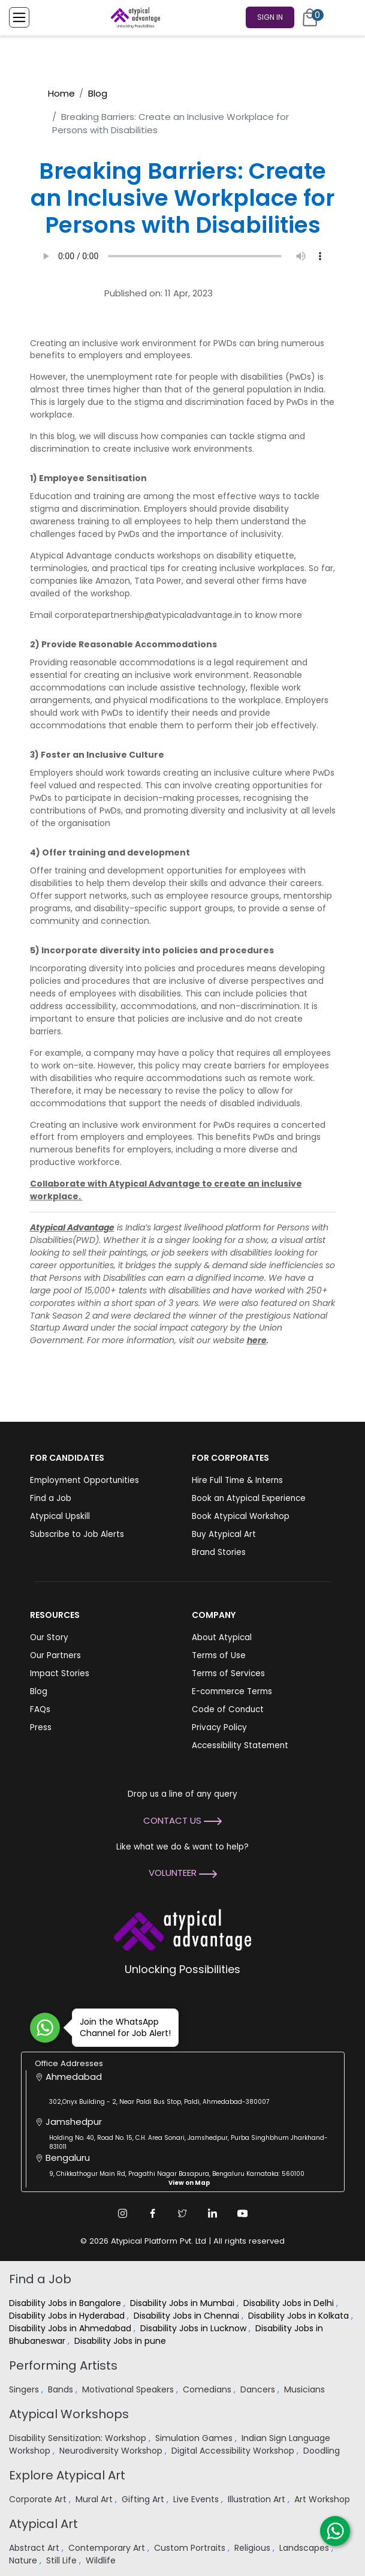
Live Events (197, 2499)
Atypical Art (43, 2523)
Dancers (258, 2389)
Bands (62, 2389)
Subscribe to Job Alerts (77, 1534)
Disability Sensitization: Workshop (79, 2438)
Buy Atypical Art (224, 1534)
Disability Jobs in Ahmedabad (71, 2328)
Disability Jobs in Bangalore (66, 2303)
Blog (97, 93)
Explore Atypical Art (67, 2475)
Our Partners (55, 1655)
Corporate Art (39, 2499)
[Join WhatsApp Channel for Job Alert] (45, 2028)
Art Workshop (323, 2499)
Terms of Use (219, 1655)
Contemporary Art (107, 2548)
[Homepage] (133, 17)
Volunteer (183, 1872)
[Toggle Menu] (19, 17)
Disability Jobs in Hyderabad (68, 2316)
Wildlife (102, 2560)
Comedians (208, 2389)
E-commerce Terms (232, 1691)
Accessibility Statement (240, 1745)
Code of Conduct (228, 1709)
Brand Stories (219, 1552)
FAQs (40, 1709)
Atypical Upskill (60, 1516)
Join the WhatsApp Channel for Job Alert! (121, 2027)
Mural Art (95, 2499)
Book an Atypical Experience (249, 1498)
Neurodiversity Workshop (112, 2451)
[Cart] (310, 17)
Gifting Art (144, 2499)
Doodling (322, 2451)
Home (61, 93)
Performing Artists (63, 2365)
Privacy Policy (219, 1727)
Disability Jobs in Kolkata (299, 2316)
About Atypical (222, 1637)
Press (41, 1727)
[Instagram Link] (123, 2213)
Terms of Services (228, 1673)
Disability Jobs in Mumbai (183, 2303)
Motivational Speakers (129, 2389)
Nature (24, 2560)
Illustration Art (258, 2499)
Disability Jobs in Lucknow (194, 2328)
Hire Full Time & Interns (237, 1480)
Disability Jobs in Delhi (289, 2303)
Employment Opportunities (84, 1480)
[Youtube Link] (243, 2213)
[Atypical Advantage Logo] (182, 1928)
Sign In (270, 17)
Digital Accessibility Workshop (234, 2451)
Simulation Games (195, 2438)
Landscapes (305, 2548)
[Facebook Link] (153, 2213)
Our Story (49, 1637)
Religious (253, 2548)
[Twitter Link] (183, 2213)
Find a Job (50, 1498)
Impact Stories (59, 1673)
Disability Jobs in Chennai (188, 2316)
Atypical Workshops (69, 2414)
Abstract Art (35, 2548)
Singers (25, 2389)
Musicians (305, 2389)
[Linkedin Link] (213, 2213)
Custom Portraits (191, 2548)
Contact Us (182, 1820)
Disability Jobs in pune (121, 2341)
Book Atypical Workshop (240, 1516)
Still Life (62, 2560)
